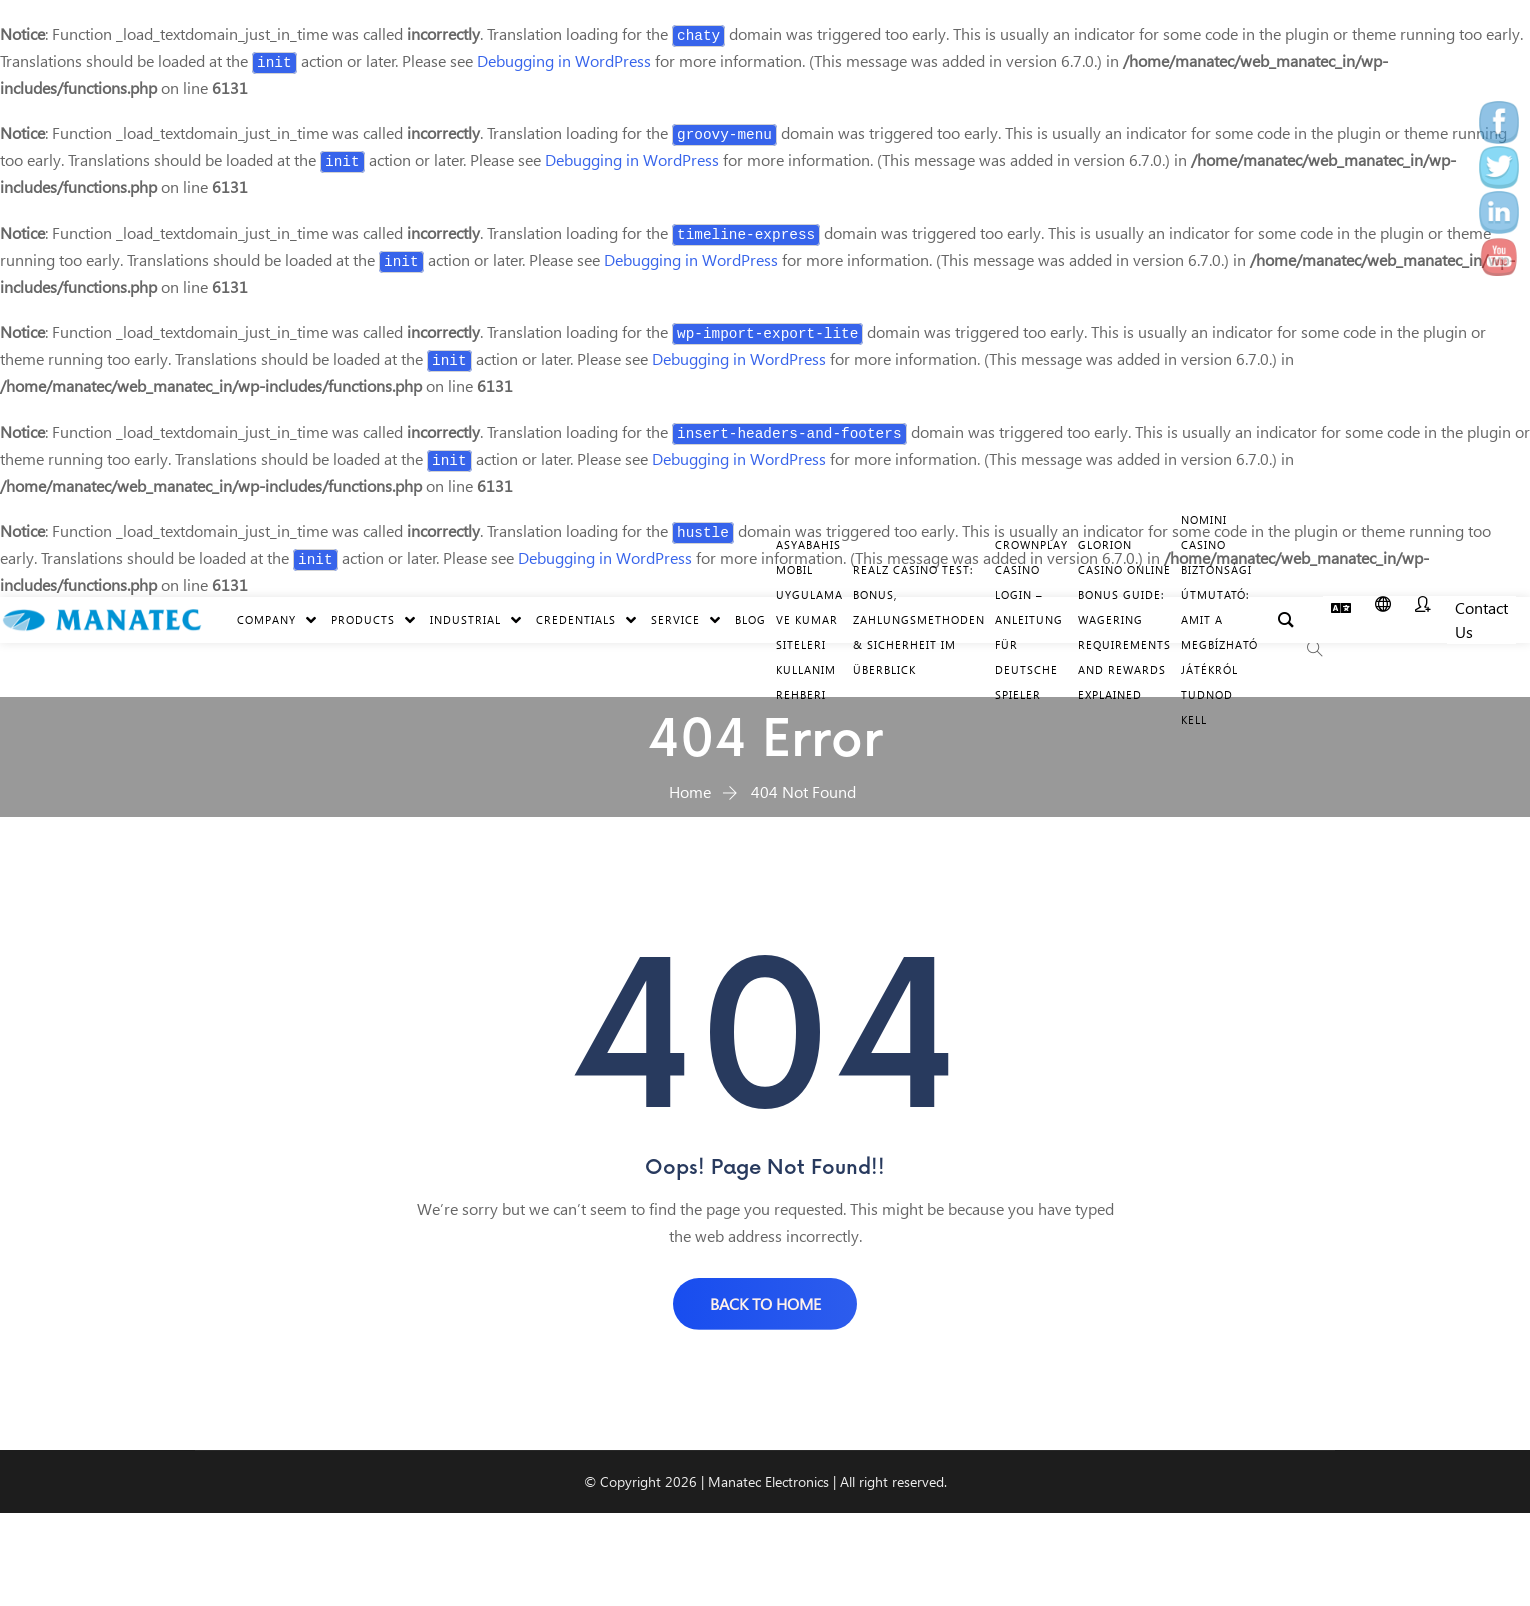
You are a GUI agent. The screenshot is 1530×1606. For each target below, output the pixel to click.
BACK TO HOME (765, 1303)
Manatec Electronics (768, 1482)
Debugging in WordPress (564, 60)
